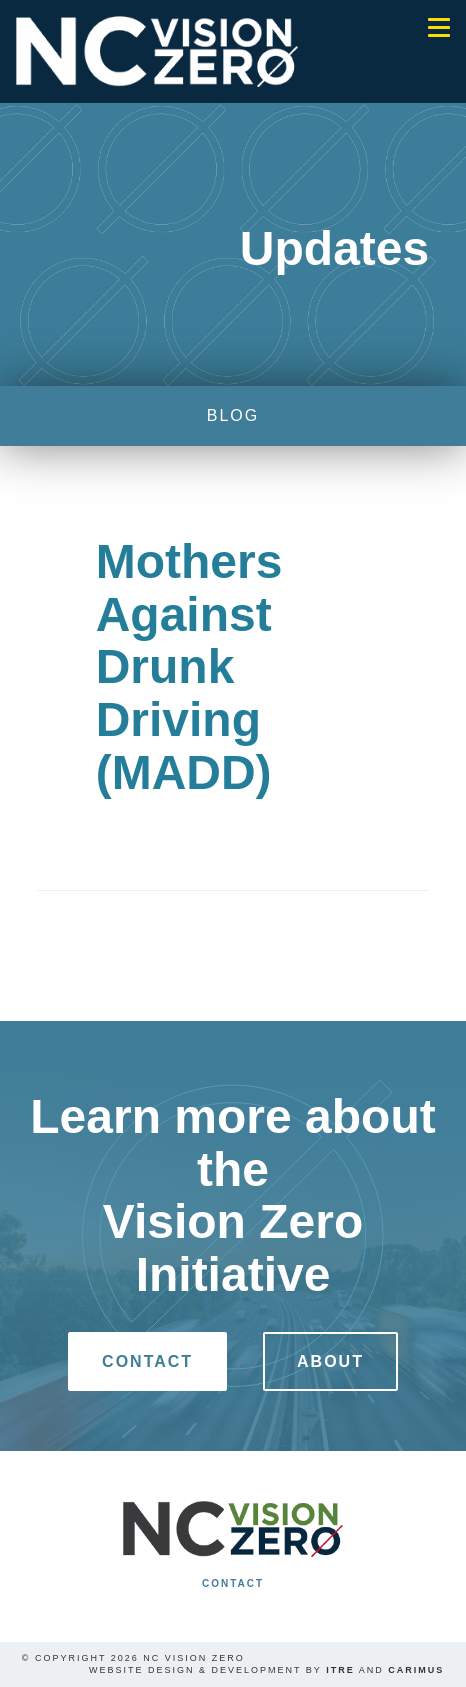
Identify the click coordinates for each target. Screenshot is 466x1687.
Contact (147, 1361)
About (330, 1361)
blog (233, 415)
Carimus (416, 1670)
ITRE (340, 1670)
